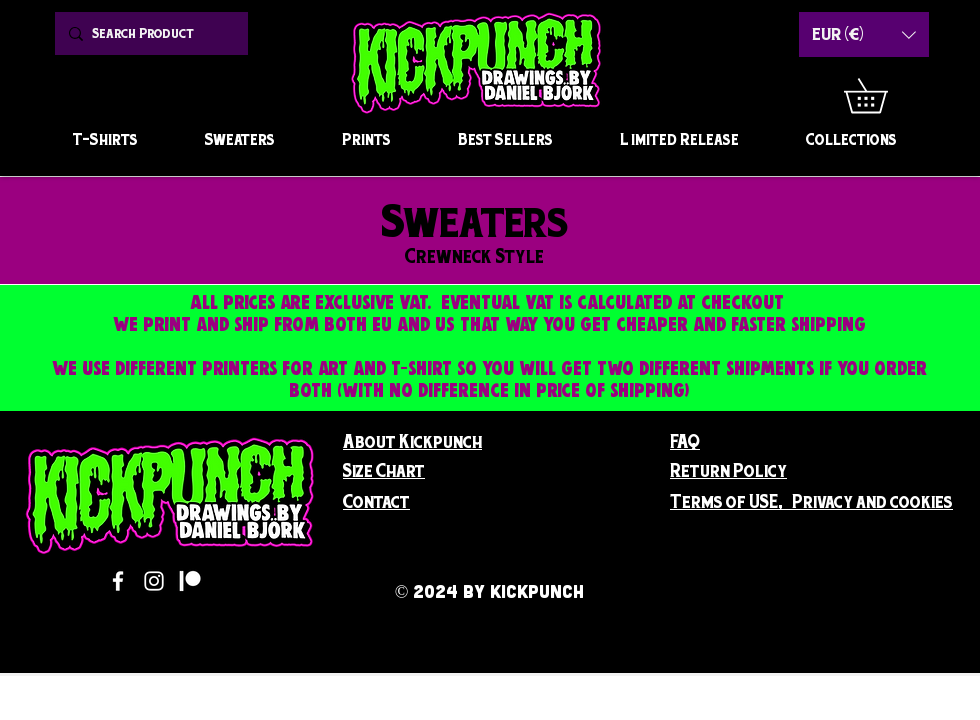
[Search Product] (149, 33)
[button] (882, 95)
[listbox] (864, 34)
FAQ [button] (685, 441)
